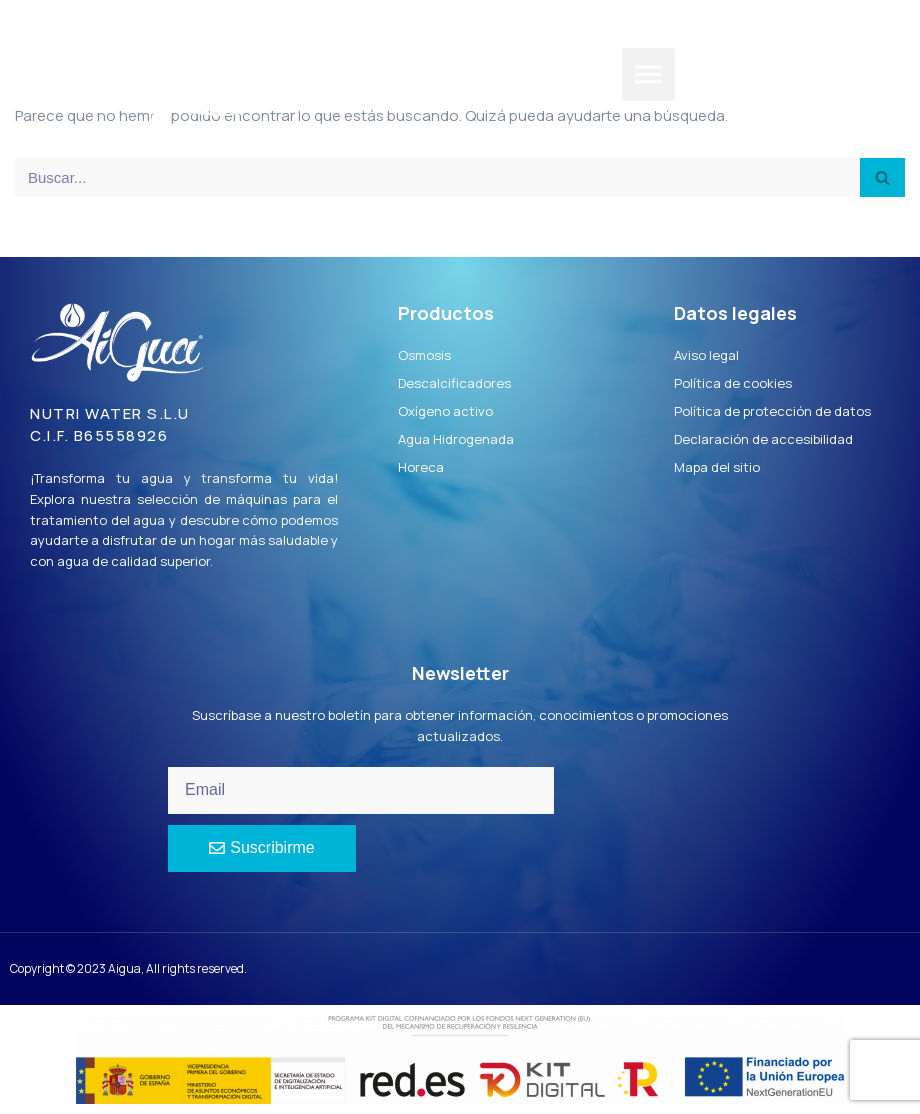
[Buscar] (437, 177)
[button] (648, 74)
